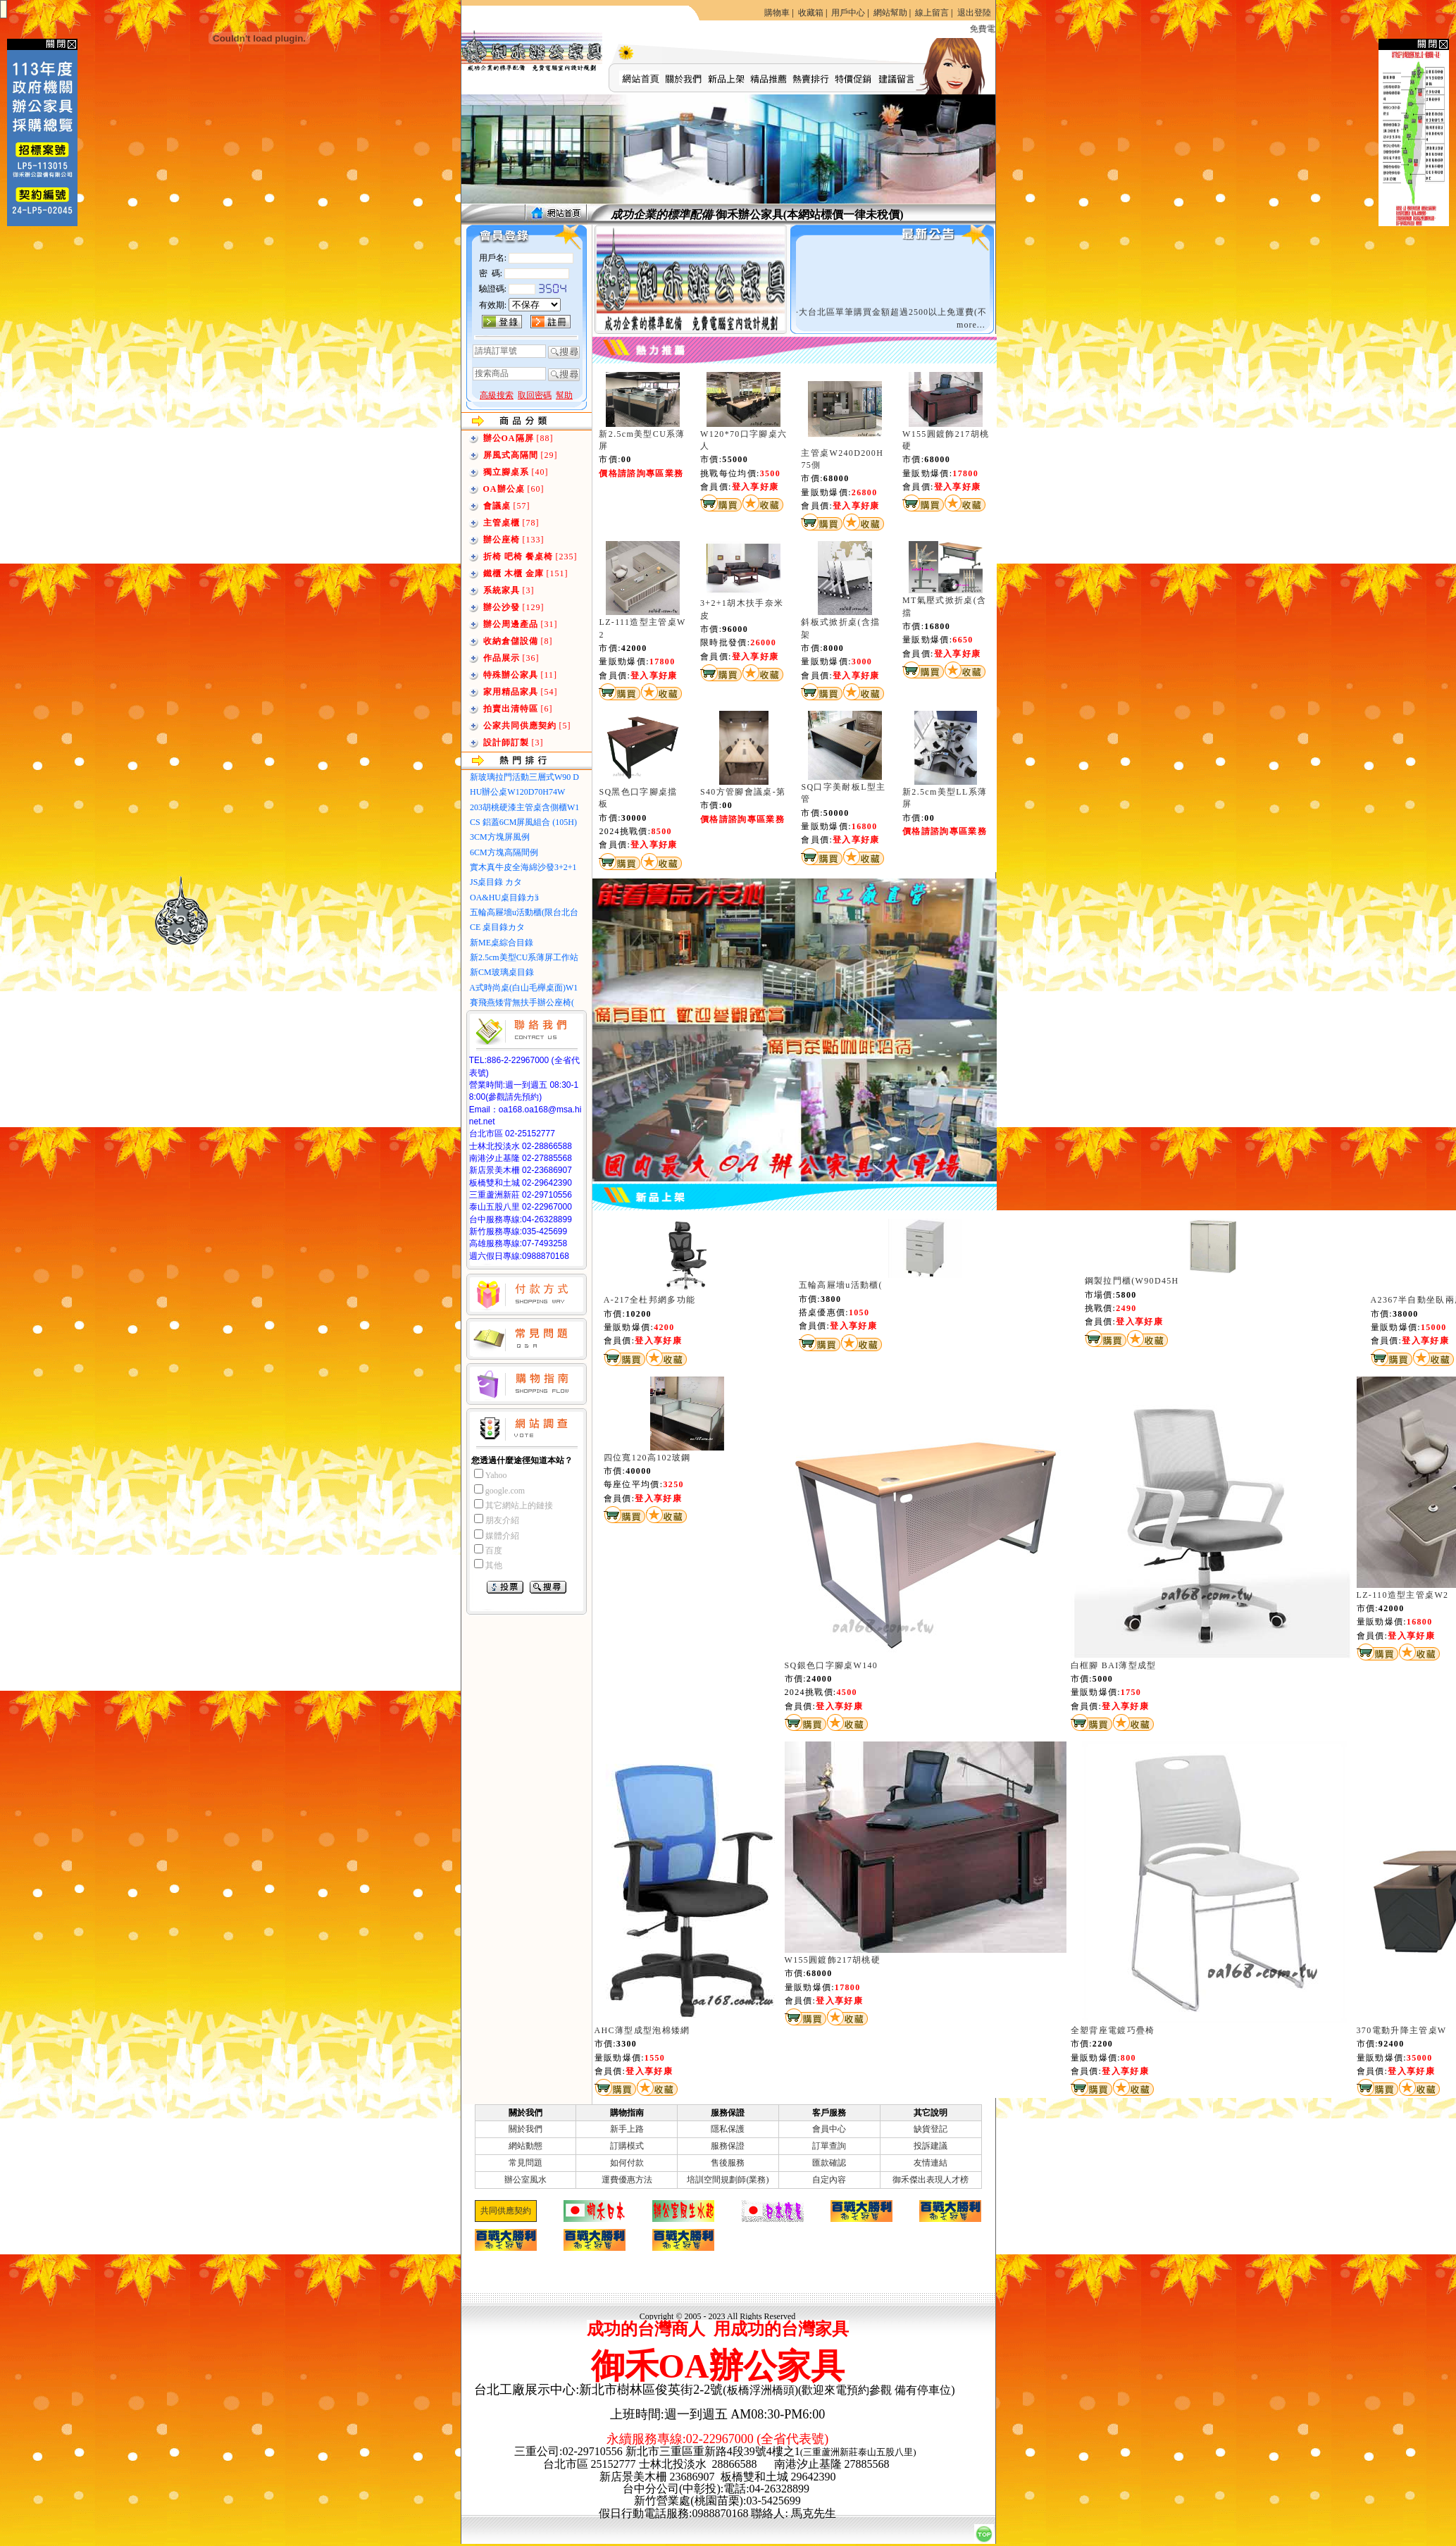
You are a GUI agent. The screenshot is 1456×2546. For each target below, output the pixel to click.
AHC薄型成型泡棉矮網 (642, 2030)
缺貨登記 (930, 2129)
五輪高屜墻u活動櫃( (841, 1285)
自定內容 (829, 2180)
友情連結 (930, 2163)
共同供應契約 (505, 2211)
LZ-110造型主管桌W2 (1403, 1595)
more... (971, 325)
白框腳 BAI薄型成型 (1114, 1665)
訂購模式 (627, 2146)
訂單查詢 (829, 2146)
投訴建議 (930, 2146)
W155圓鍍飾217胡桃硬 (833, 1960)
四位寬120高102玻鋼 (647, 1458)
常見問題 (525, 2163)
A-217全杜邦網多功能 (650, 1300)
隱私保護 (728, 2129)
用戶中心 (848, 13)
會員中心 (829, 2129)
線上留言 (932, 13)
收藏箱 (810, 13)
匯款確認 (829, 2163)
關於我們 (525, 2129)
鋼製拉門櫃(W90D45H (1132, 1281)
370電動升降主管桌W (1402, 2030)
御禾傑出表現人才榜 (930, 2180)
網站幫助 (890, 13)
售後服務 (728, 2163)
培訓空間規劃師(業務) (728, 2180)
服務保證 (728, 2146)
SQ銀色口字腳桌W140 (831, 1665)
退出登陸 (974, 13)
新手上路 (627, 2129)
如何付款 (627, 2163)
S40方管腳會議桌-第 (742, 792)
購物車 (777, 13)
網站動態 (525, 2146)
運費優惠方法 (626, 2180)
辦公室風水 (525, 2180)
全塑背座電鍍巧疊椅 (1113, 2030)
